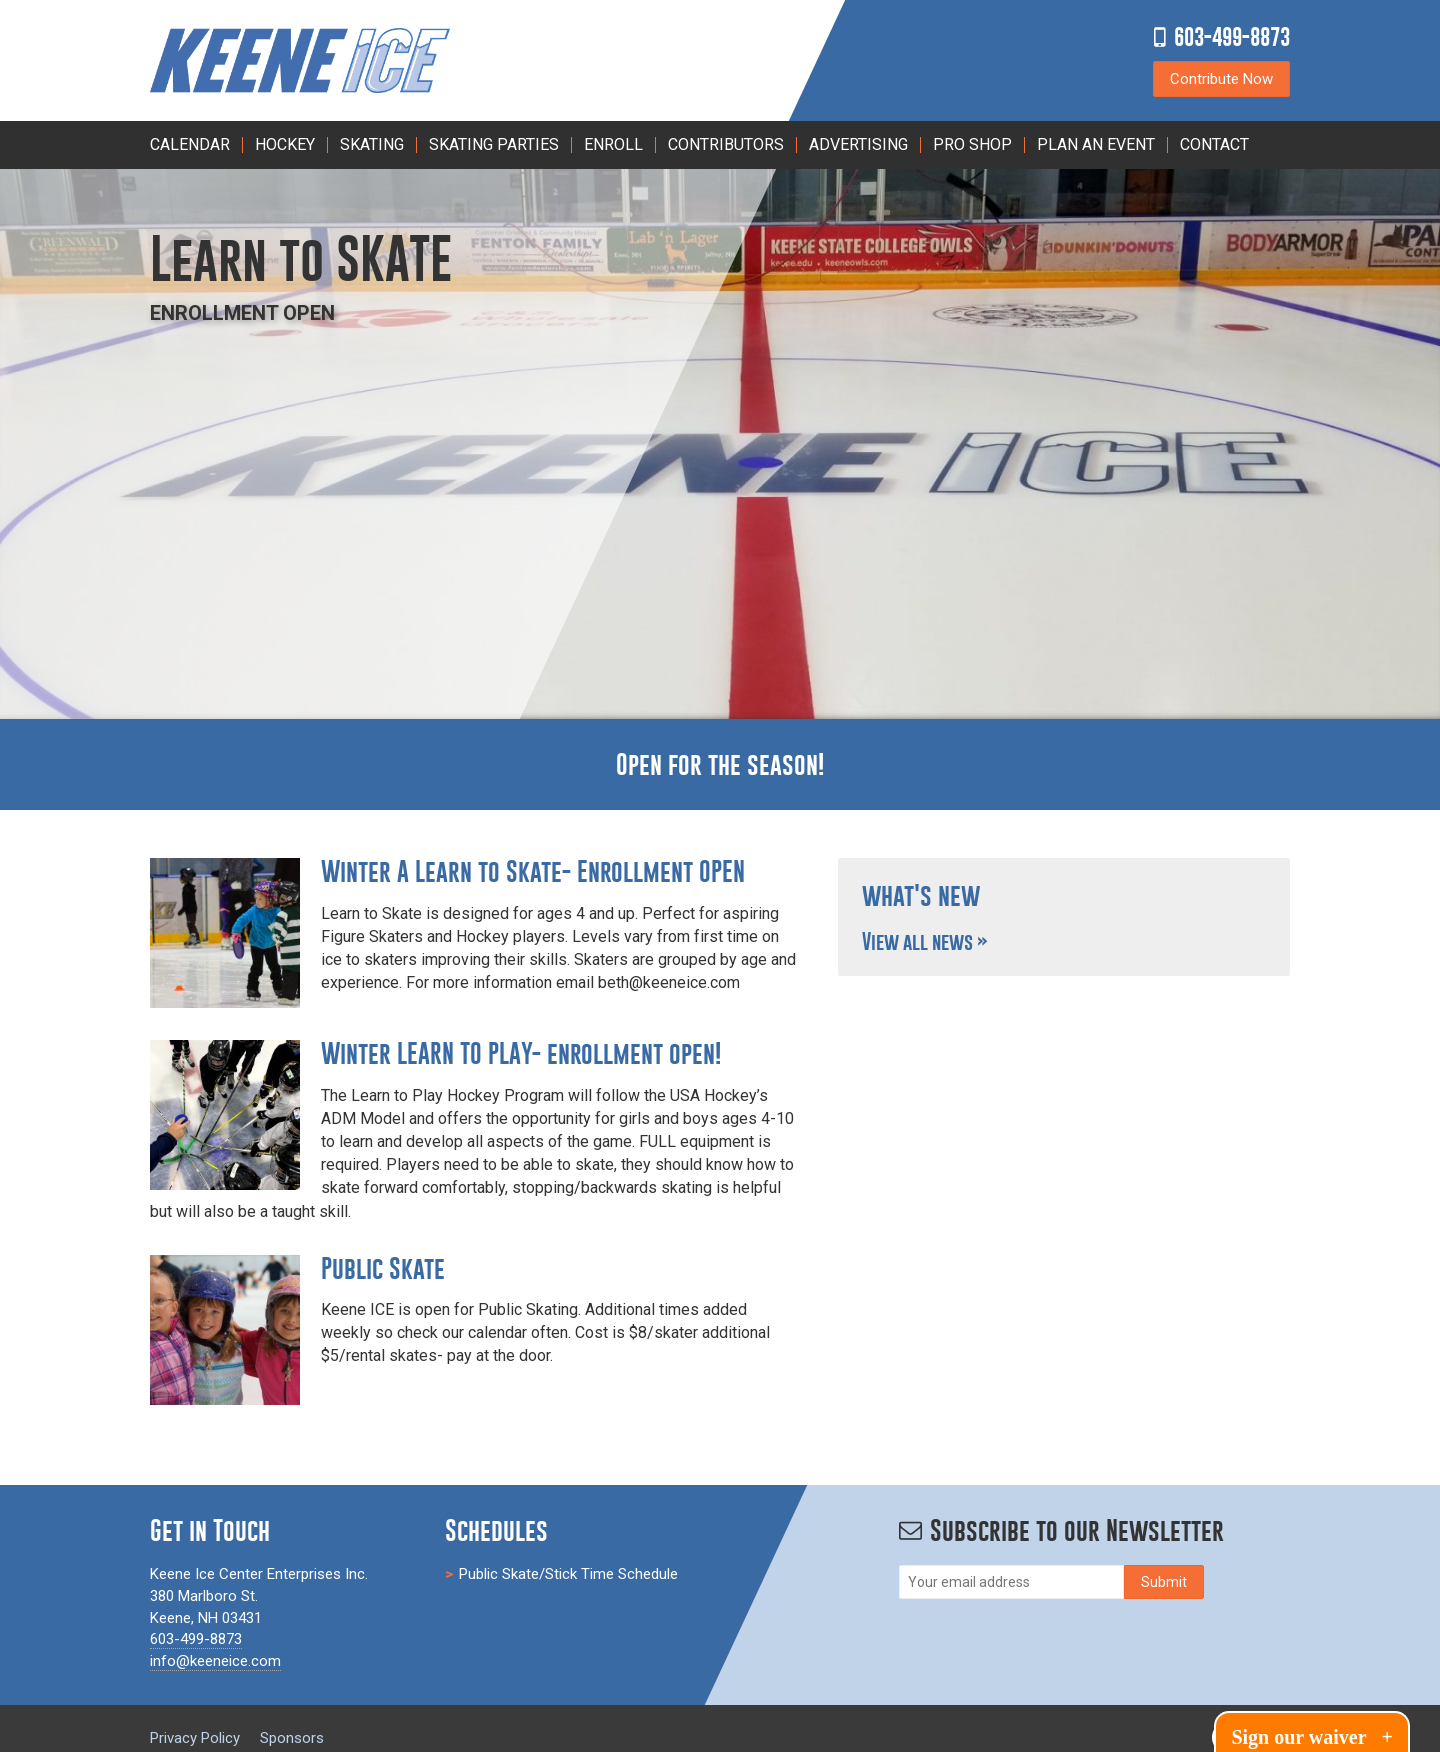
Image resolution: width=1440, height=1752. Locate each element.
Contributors (726, 144)
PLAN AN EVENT (1096, 144)
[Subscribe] (1164, 1582)
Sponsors (292, 1738)
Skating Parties (494, 144)
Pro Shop (972, 144)
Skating (372, 144)
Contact (1214, 144)
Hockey (285, 144)
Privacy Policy (195, 1738)
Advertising (858, 144)
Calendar (190, 144)
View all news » (925, 942)
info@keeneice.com (215, 1661)
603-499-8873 (1232, 36)
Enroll (613, 144)
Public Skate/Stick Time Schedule (568, 1574)
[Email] (1011, 1582)
